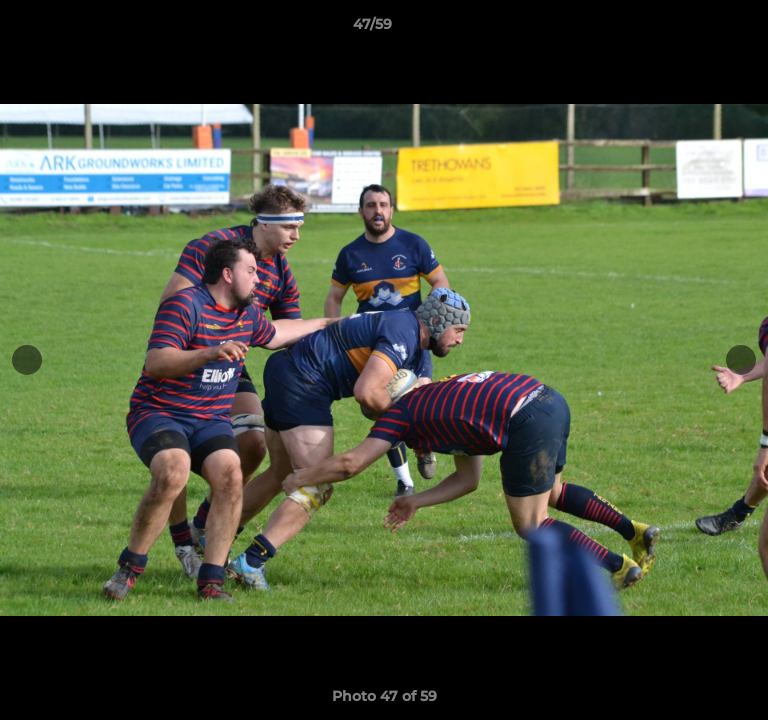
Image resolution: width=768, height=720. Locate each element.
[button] (696, 29)
